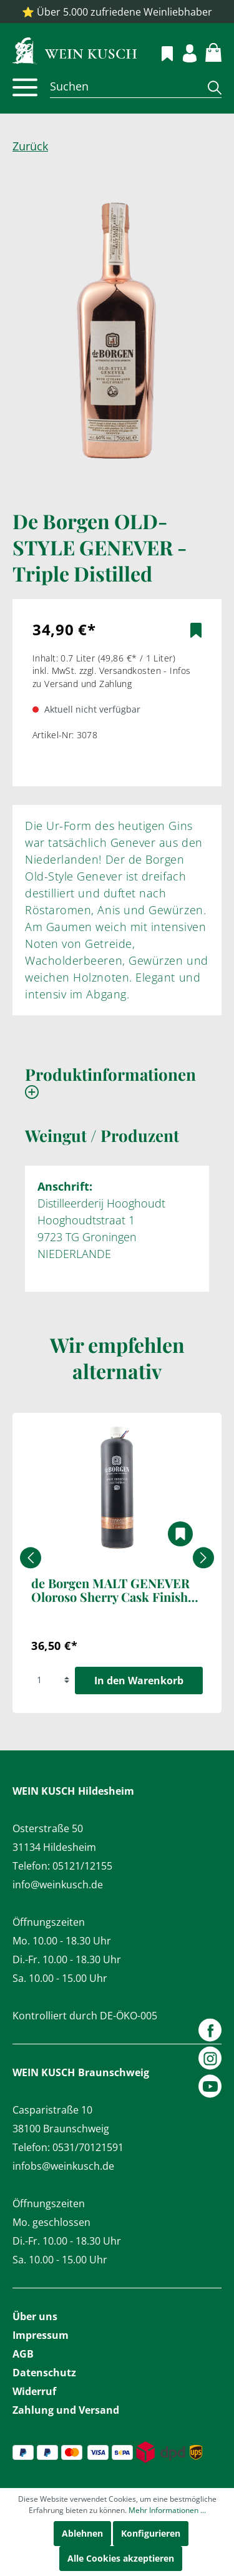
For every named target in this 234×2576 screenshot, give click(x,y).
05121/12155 (82, 1866)
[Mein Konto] (182, 51)
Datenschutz (44, 2372)
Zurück (30, 146)
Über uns (34, 2316)
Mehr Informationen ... (167, 2510)
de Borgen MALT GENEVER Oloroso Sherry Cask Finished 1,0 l (116, 1590)
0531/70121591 (88, 2147)
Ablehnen (82, 2533)
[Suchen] (124, 86)
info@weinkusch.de (57, 1884)
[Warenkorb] (206, 50)
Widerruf (34, 2391)
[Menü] (24, 87)
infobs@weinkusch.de (63, 2166)
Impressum (40, 2335)
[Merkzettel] (160, 52)
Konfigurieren (150, 2533)
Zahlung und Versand (65, 2410)
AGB (23, 2354)
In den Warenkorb (138, 1680)
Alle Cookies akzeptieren (120, 2558)
